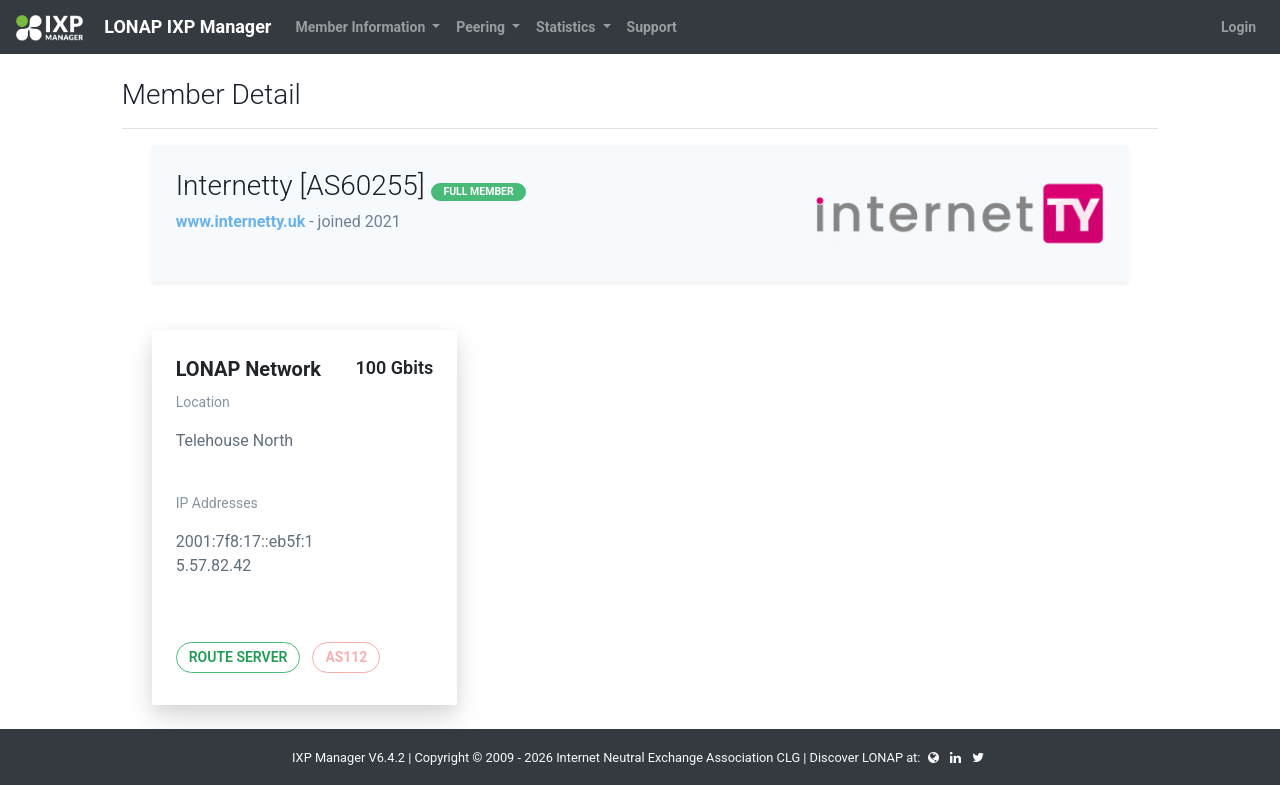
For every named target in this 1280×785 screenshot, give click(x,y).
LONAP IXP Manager (143, 28)
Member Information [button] (361, 27)
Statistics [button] (567, 27)
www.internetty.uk (241, 221)
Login (1238, 27)
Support (652, 27)
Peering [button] (482, 27)
